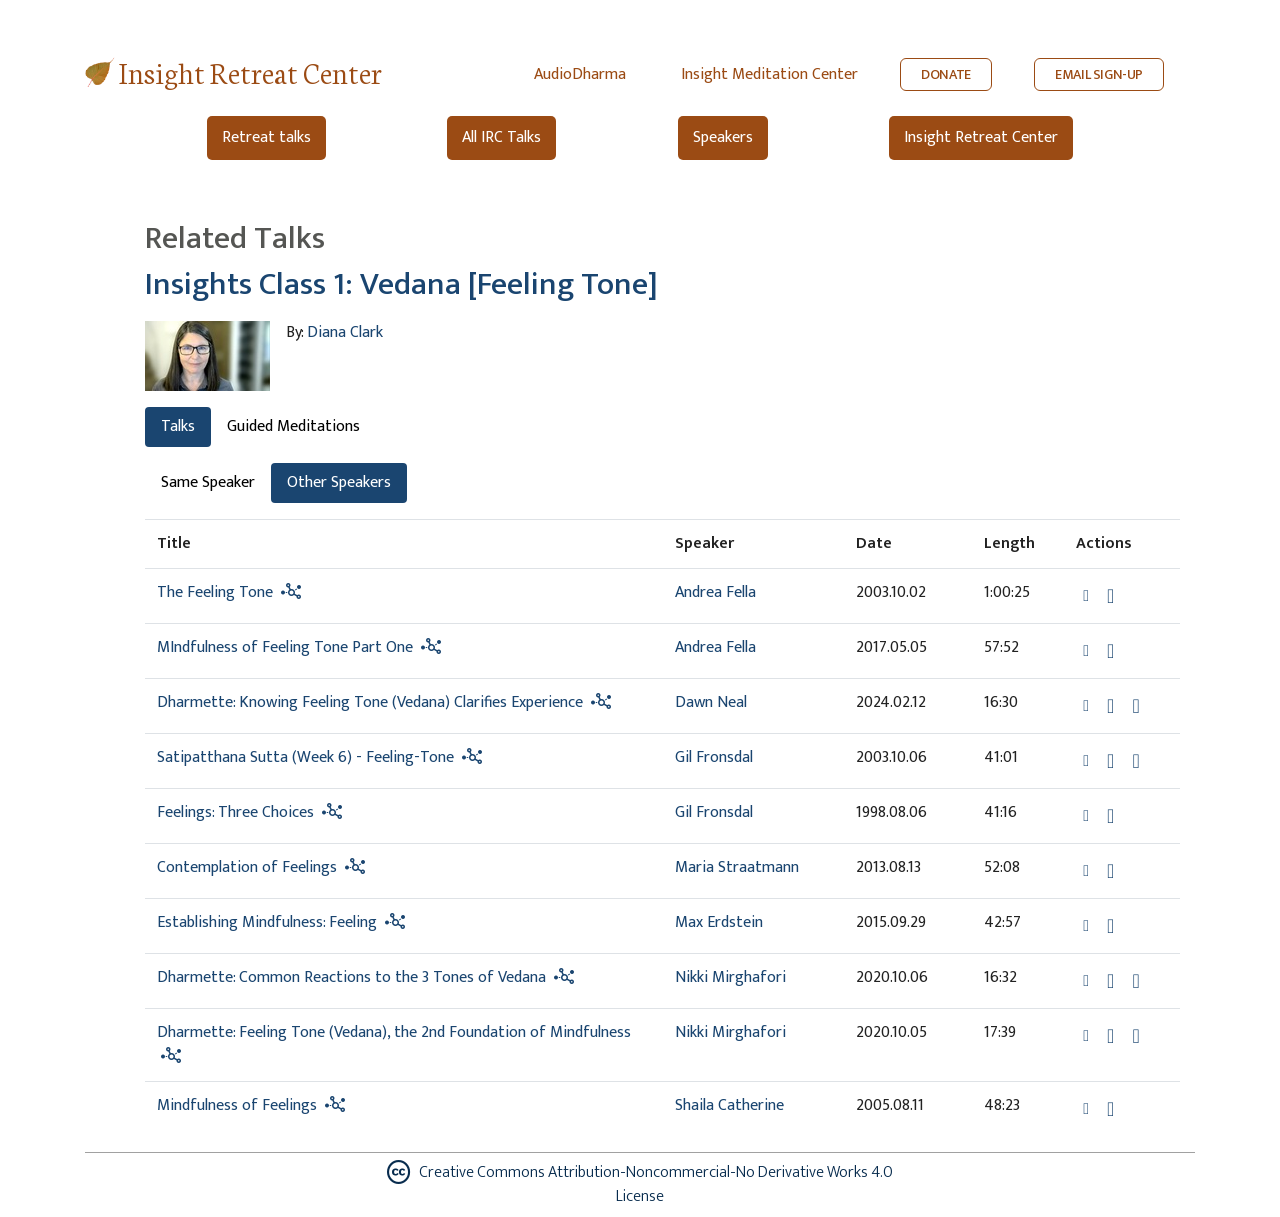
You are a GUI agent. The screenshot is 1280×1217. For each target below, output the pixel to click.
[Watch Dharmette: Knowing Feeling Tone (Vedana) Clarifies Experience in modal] (1135, 706)
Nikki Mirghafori (730, 977)
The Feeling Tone (215, 592)
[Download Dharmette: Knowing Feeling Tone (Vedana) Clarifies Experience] (1110, 706)
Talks (178, 426)
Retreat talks (266, 137)
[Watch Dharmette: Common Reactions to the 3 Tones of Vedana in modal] (1135, 981)
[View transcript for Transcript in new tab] (1135, 760)
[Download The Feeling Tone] (1110, 596)
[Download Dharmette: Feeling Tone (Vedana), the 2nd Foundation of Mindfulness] (1110, 1036)
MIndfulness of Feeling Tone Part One (285, 647)
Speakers (723, 137)
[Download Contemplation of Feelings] (1110, 871)
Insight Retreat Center (250, 71)
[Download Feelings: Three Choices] (1110, 816)
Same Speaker (208, 482)
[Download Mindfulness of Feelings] (1110, 1109)
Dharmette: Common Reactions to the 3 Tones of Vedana (351, 977)
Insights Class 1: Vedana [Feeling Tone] (401, 284)
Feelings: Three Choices (235, 812)
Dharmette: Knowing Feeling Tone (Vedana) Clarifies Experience (372, 702)
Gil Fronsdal (714, 757)
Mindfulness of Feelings (237, 1105)
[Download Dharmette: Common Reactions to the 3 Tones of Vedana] (1110, 981)
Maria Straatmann (737, 867)
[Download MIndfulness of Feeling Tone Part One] (1110, 651)
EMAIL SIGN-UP (1099, 74)
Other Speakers (339, 482)
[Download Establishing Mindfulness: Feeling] (1110, 926)
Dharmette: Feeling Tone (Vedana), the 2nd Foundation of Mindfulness (394, 1032)
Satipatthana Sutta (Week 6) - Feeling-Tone (305, 757)
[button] (1088, 595)
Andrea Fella (715, 592)
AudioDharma (580, 74)
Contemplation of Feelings (247, 867)
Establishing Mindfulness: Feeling (267, 922)
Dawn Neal (711, 702)
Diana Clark (345, 332)
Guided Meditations (293, 426)
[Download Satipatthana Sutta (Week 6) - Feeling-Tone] (1110, 761)
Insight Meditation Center (769, 74)
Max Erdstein (719, 922)
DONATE (946, 74)
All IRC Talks (501, 137)
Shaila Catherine (729, 1105)
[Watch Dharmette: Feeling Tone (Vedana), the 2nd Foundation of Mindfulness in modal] (1135, 1036)
